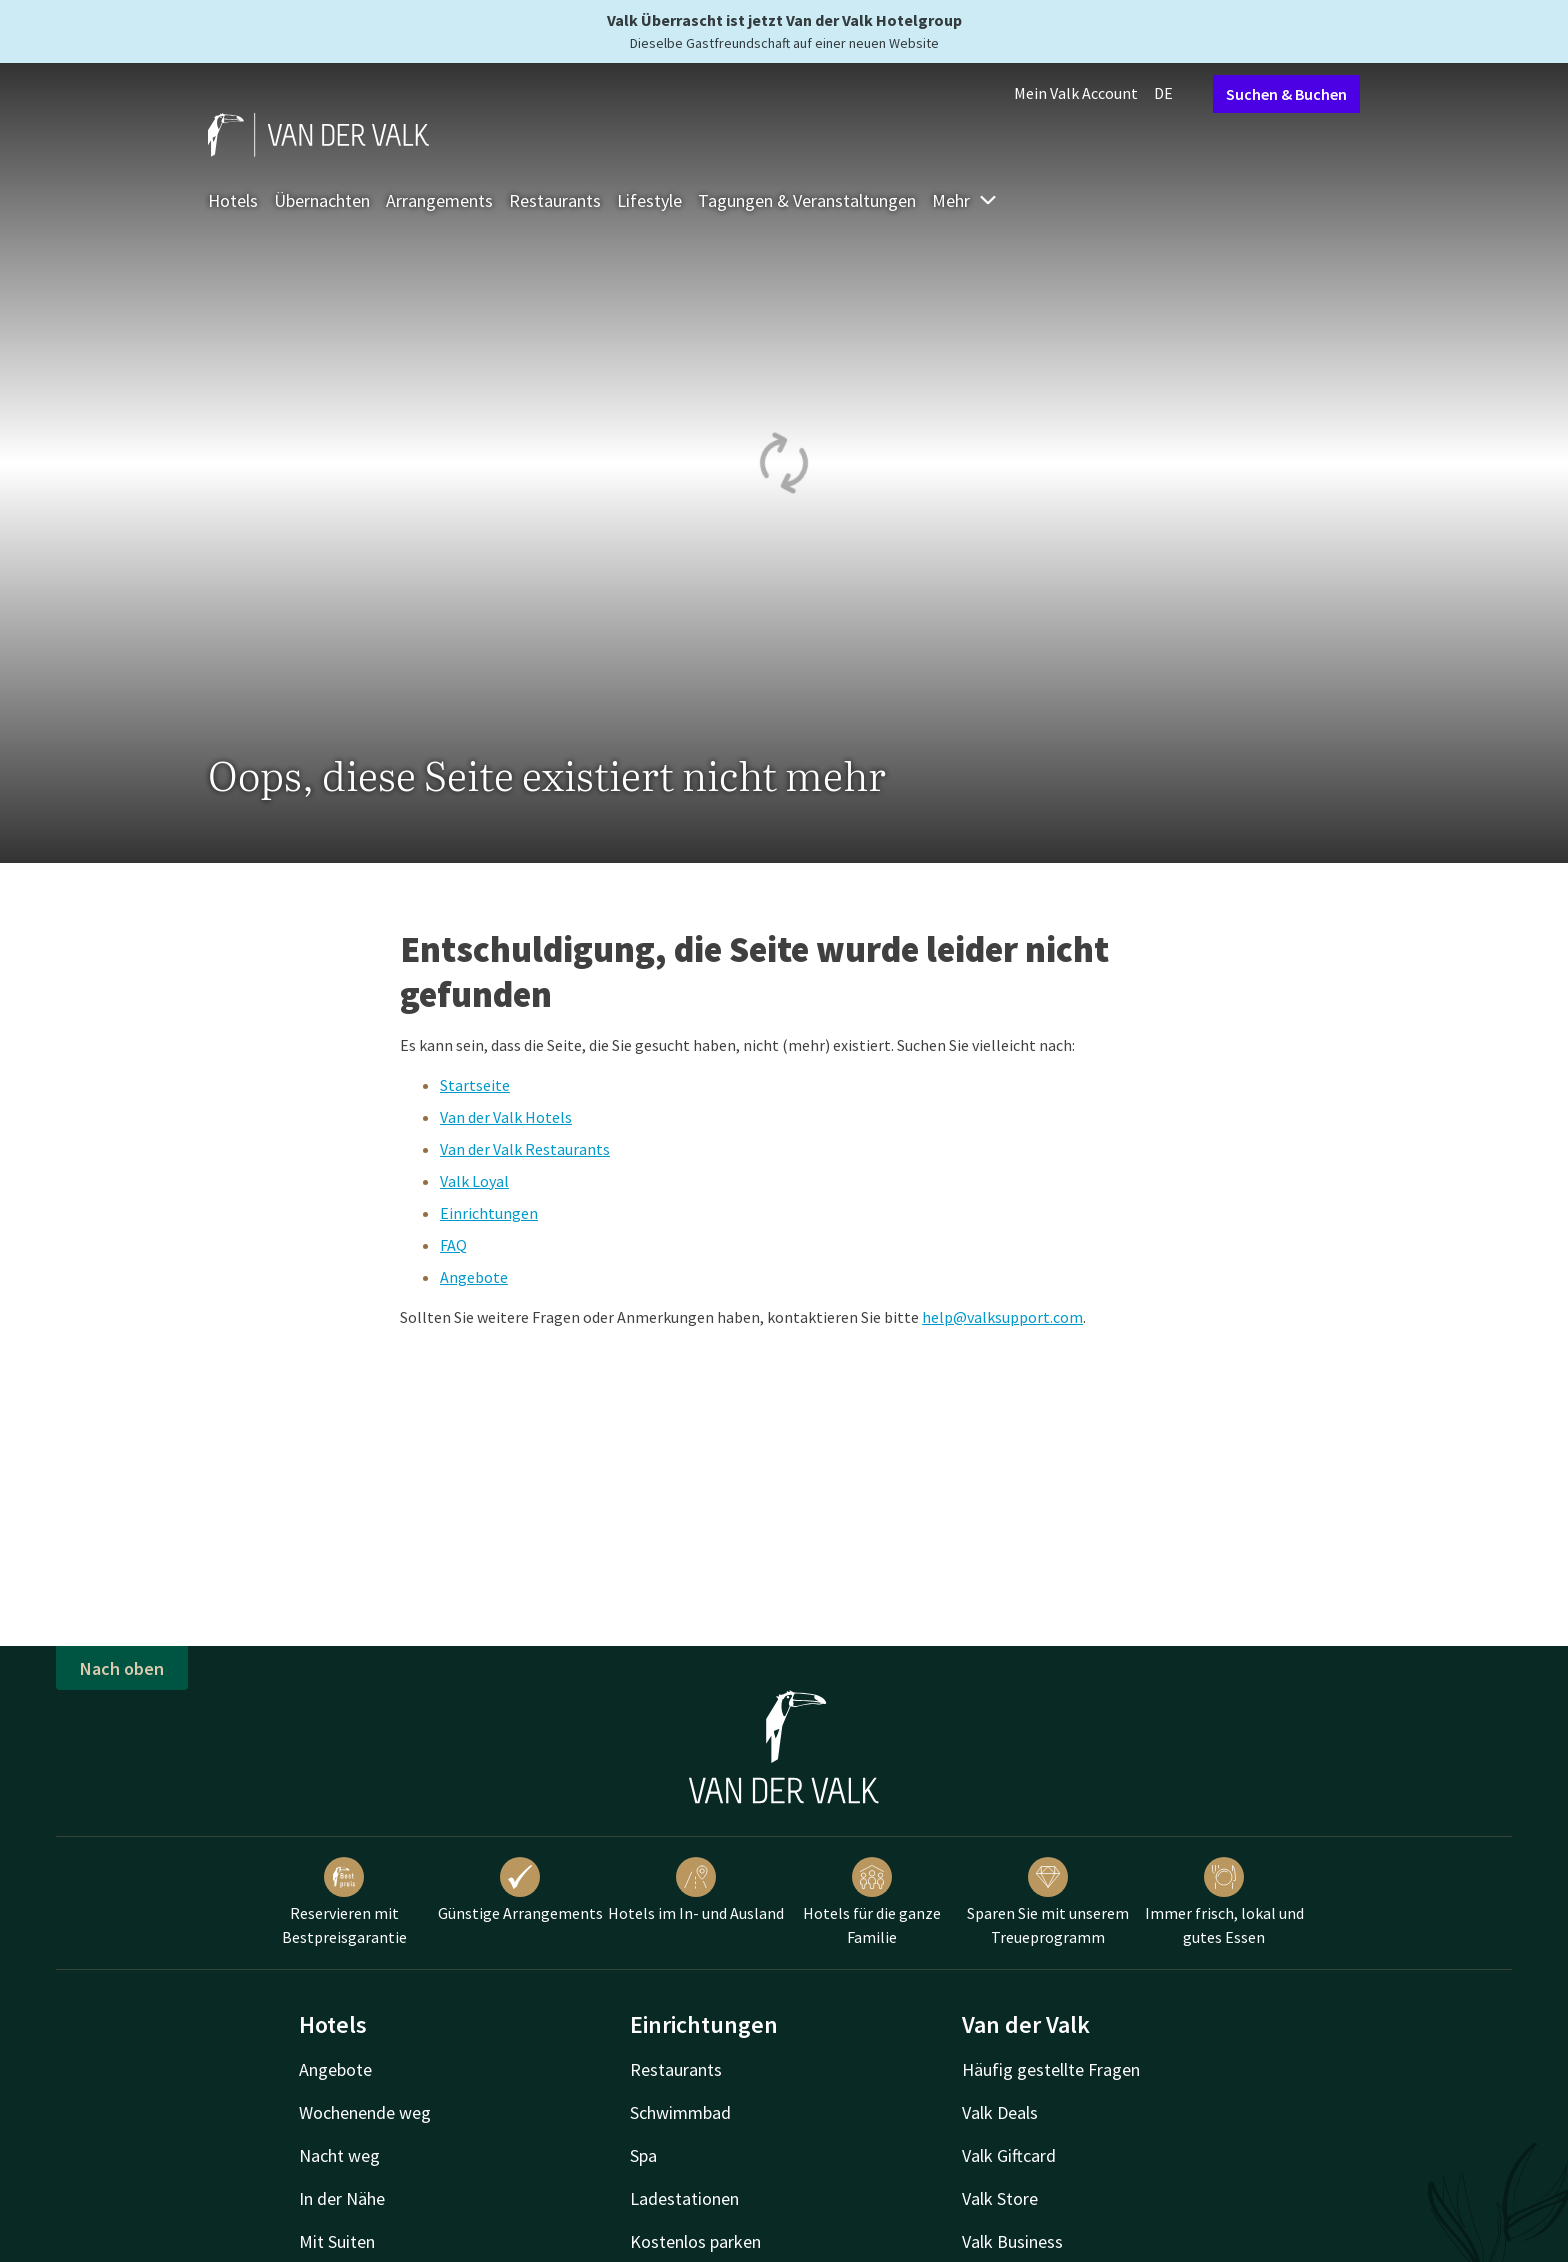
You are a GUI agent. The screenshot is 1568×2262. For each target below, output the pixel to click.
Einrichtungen (489, 1213)
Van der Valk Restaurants (525, 1149)
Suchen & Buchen (1286, 94)
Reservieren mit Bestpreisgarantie (344, 1902)
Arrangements (439, 200)
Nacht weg (339, 2155)
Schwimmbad (680, 2112)
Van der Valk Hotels (506, 1117)
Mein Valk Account (1076, 93)
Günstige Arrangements (520, 1890)
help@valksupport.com (1002, 1317)
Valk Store (1000, 2198)
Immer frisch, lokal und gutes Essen (1224, 1902)
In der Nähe (342, 2198)
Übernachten (322, 200)
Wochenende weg (365, 2112)
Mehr (965, 200)
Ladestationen (684, 2198)
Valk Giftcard (1009, 2155)
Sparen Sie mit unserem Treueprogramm (1048, 1902)
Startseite (475, 1085)
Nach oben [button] (122, 1668)
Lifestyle (649, 200)
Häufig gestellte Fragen (1051, 2069)
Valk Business (1012, 2241)
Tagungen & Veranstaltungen (807, 200)
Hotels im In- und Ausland (696, 1890)
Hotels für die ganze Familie (872, 1902)
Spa (643, 2155)
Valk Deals (1000, 2112)
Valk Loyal (474, 1181)
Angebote (474, 1277)
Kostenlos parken (695, 2241)
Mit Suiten (337, 2241)
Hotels (233, 200)
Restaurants (555, 200)
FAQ (453, 1245)
